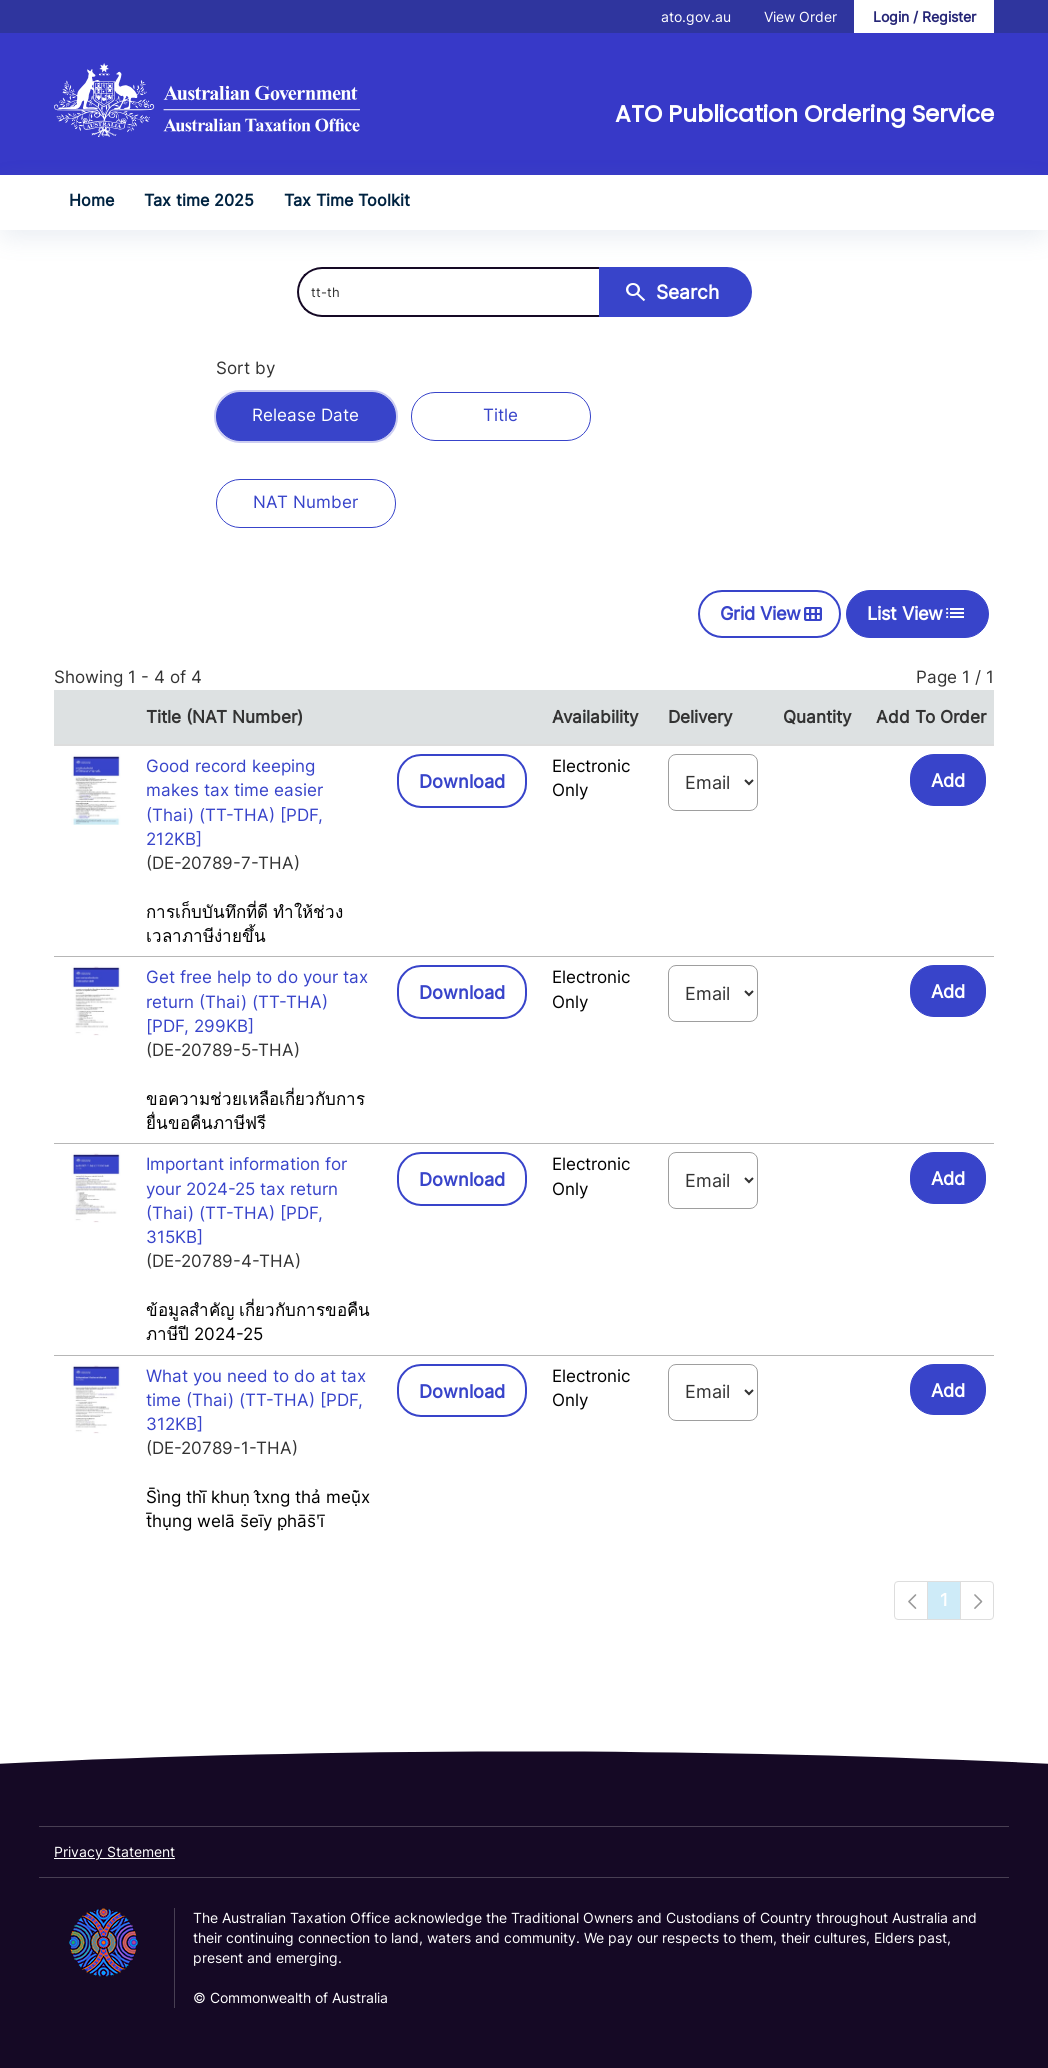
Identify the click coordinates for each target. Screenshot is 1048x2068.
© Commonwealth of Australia (290, 1997)
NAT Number (305, 502)
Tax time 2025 (199, 200)
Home (91, 200)
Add (948, 780)
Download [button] (473, 780)
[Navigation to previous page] (911, 1600)
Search (671, 291)
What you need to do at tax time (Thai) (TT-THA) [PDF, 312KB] (256, 1400)
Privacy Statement (114, 1851)
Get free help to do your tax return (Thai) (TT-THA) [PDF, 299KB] (257, 1001)
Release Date (305, 415)
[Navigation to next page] (977, 1600)
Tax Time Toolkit (347, 200)
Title (500, 415)
